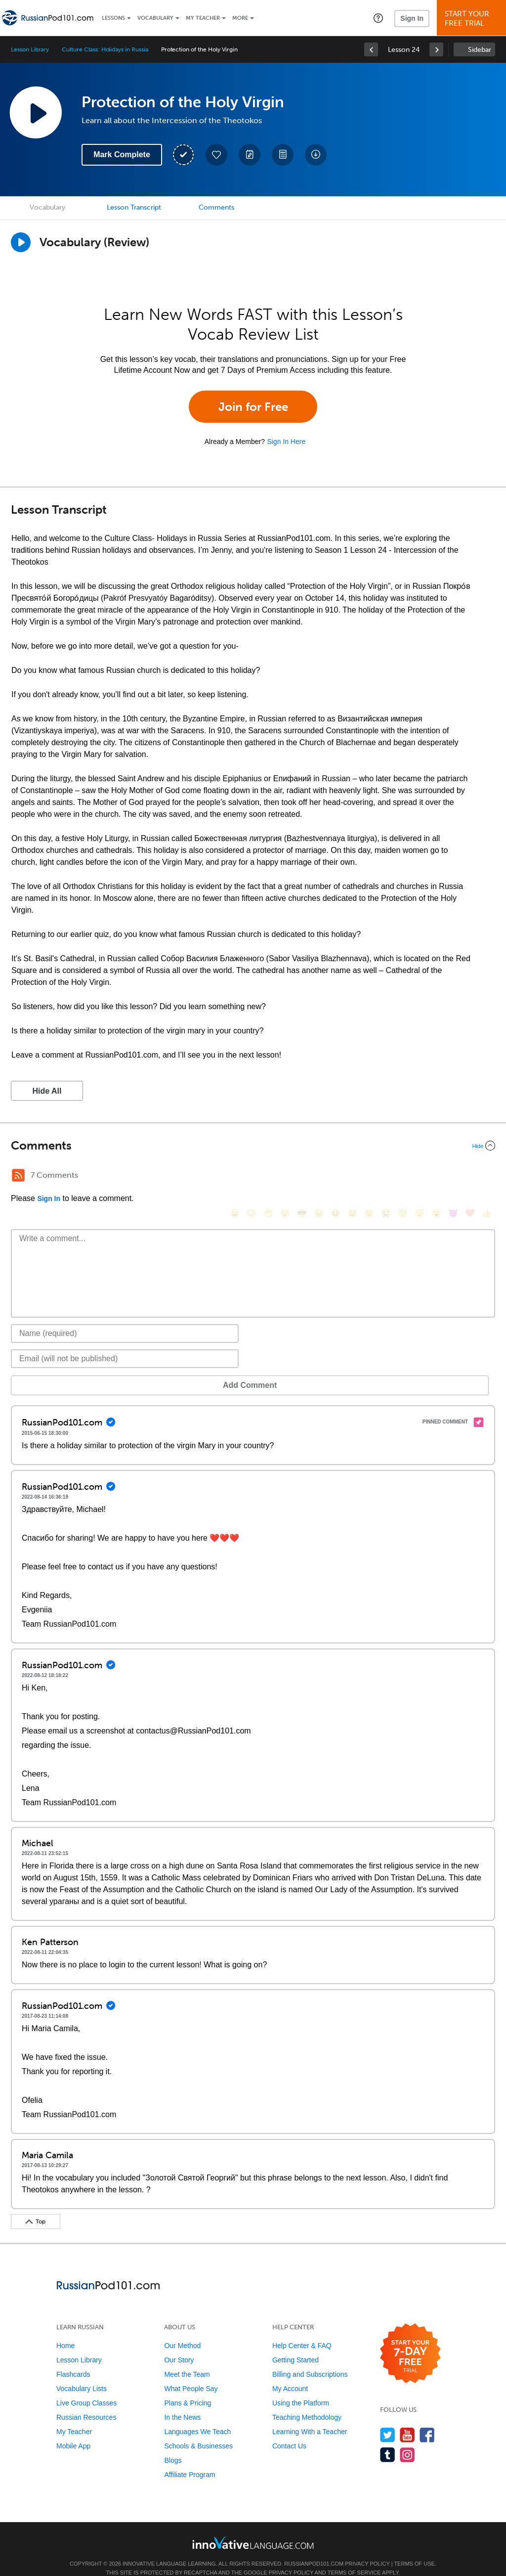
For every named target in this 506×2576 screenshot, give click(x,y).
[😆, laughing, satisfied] (335, 1176)
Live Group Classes (86, 2388)
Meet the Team (187, 2359)
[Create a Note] (249, 155)
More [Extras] (240, 18)
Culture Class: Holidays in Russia (105, 49)
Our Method (182, 2331)
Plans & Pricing (187, 2388)
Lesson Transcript (134, 207)
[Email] (125, 1343)
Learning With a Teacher (309, 2417)
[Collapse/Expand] (253, 1145)
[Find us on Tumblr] (387, 2439)
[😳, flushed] (251, 1176)
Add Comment (62, 1370)
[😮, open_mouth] (436, 1176)
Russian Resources (86, 2402)
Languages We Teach (197, 2417)
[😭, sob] (386, 1176)
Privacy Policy (367, 2549)
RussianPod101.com (313, 2549)
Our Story (179, 2345)
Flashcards (73, 2359)
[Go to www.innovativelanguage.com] (253, 2527)
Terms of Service (354, 2558)
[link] (371, 49)
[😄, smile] (234, 1176)
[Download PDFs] (283, 155)
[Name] (125, 1318)
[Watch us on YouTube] (407, 2420)
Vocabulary (155, 18)
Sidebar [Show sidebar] (479, 49)
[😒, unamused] (285, 1176)
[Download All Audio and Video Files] (316, 155)
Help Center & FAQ (302, 2331)
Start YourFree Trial (473, 18)
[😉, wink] (369, 1176)
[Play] (21, 242)
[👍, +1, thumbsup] (486, 1176)
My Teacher (203, 18)
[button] (378, 18)
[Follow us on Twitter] (387, 2420)
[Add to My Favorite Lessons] (216, 155)
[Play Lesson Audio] (35, 112)
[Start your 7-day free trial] (410, 2339)
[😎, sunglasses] (302, 1176)
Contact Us (289, 2431)
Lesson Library (30, 49)
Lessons (113, 18)
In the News (182, 2402)
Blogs (172, 2445)
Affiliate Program (189, 2460)
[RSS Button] (18, 1175)
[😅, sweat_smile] (352, 1176)
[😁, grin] (268, 1176)
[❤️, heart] (470, 1176)
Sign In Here (286, 441)
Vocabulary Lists (81, 2374)
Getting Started (295, 2345)
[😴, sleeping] (419, 1176)
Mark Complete (121, 154)
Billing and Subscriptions (310, 2359)
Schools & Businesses (198, 2431)
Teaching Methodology (306, 2402)
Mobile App (73, 2431)
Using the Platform (300, 2388)
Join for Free (253, 407)
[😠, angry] (318, 1176)
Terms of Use (414, 2549)
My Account (290, 2374)
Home (65, 2331)
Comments (216, 207)
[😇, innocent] (402, 1176)
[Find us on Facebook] (427, 2420)
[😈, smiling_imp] (453, 1176)
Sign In (411, 18)
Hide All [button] (47, 1091)
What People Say (190, 2374)
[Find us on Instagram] (407, 2439)
